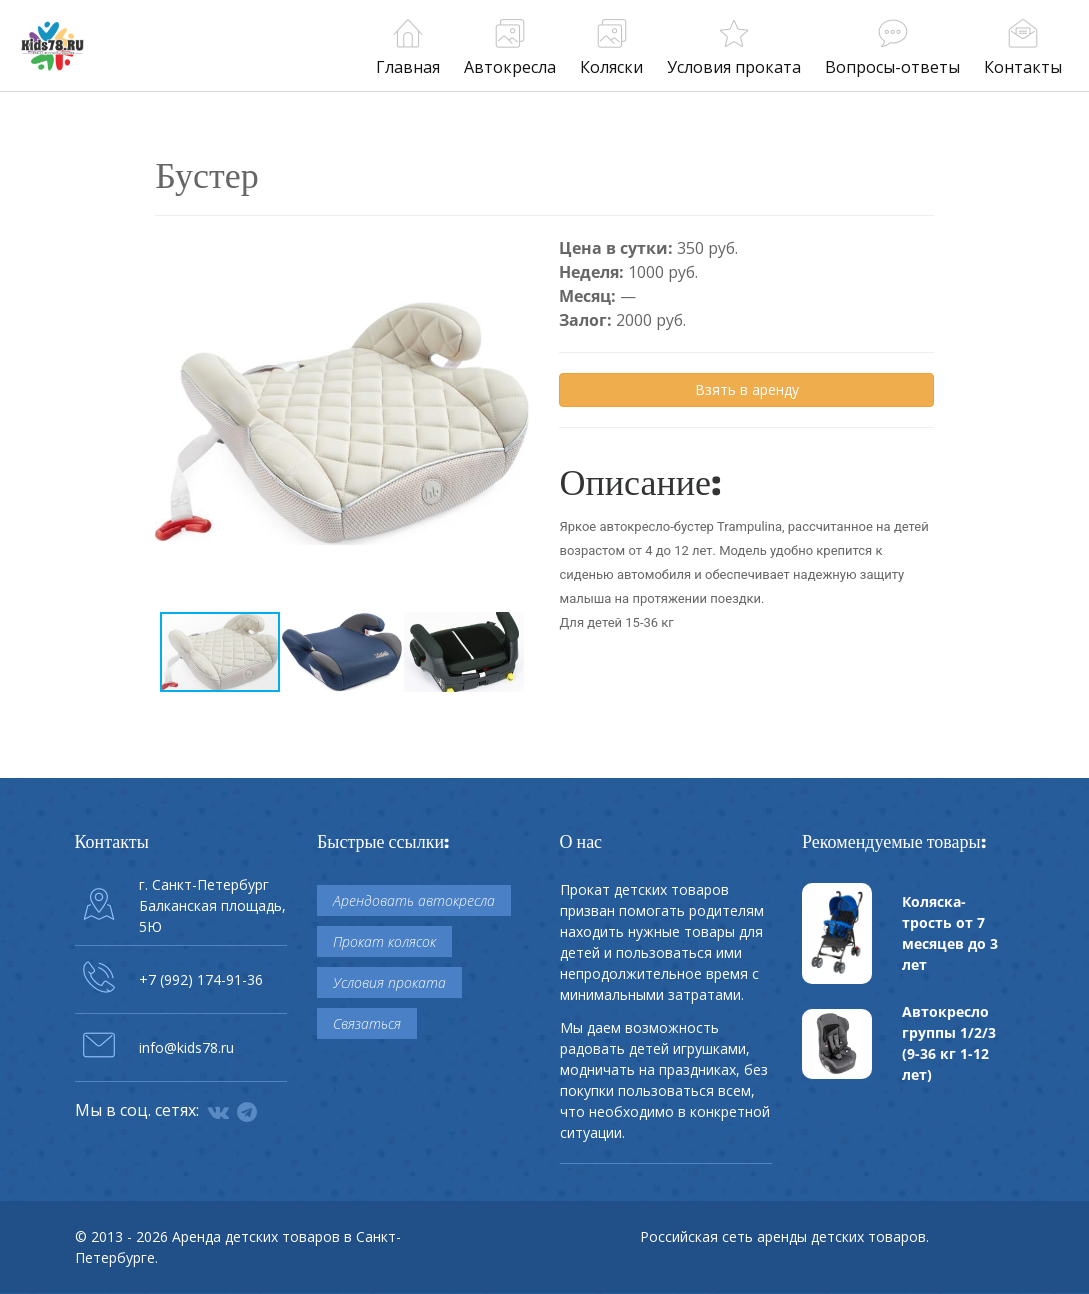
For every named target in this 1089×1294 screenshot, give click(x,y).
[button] (511, 254)
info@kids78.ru (186, 1047)
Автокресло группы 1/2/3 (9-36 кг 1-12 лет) (949, 1043)
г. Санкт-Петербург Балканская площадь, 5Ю (212, 905)
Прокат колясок (384, 941)
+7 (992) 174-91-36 (201, 979)
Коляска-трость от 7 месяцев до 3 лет (950, 933)
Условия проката (389, 982)
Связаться (367, 1023)
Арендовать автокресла (414, 900)
